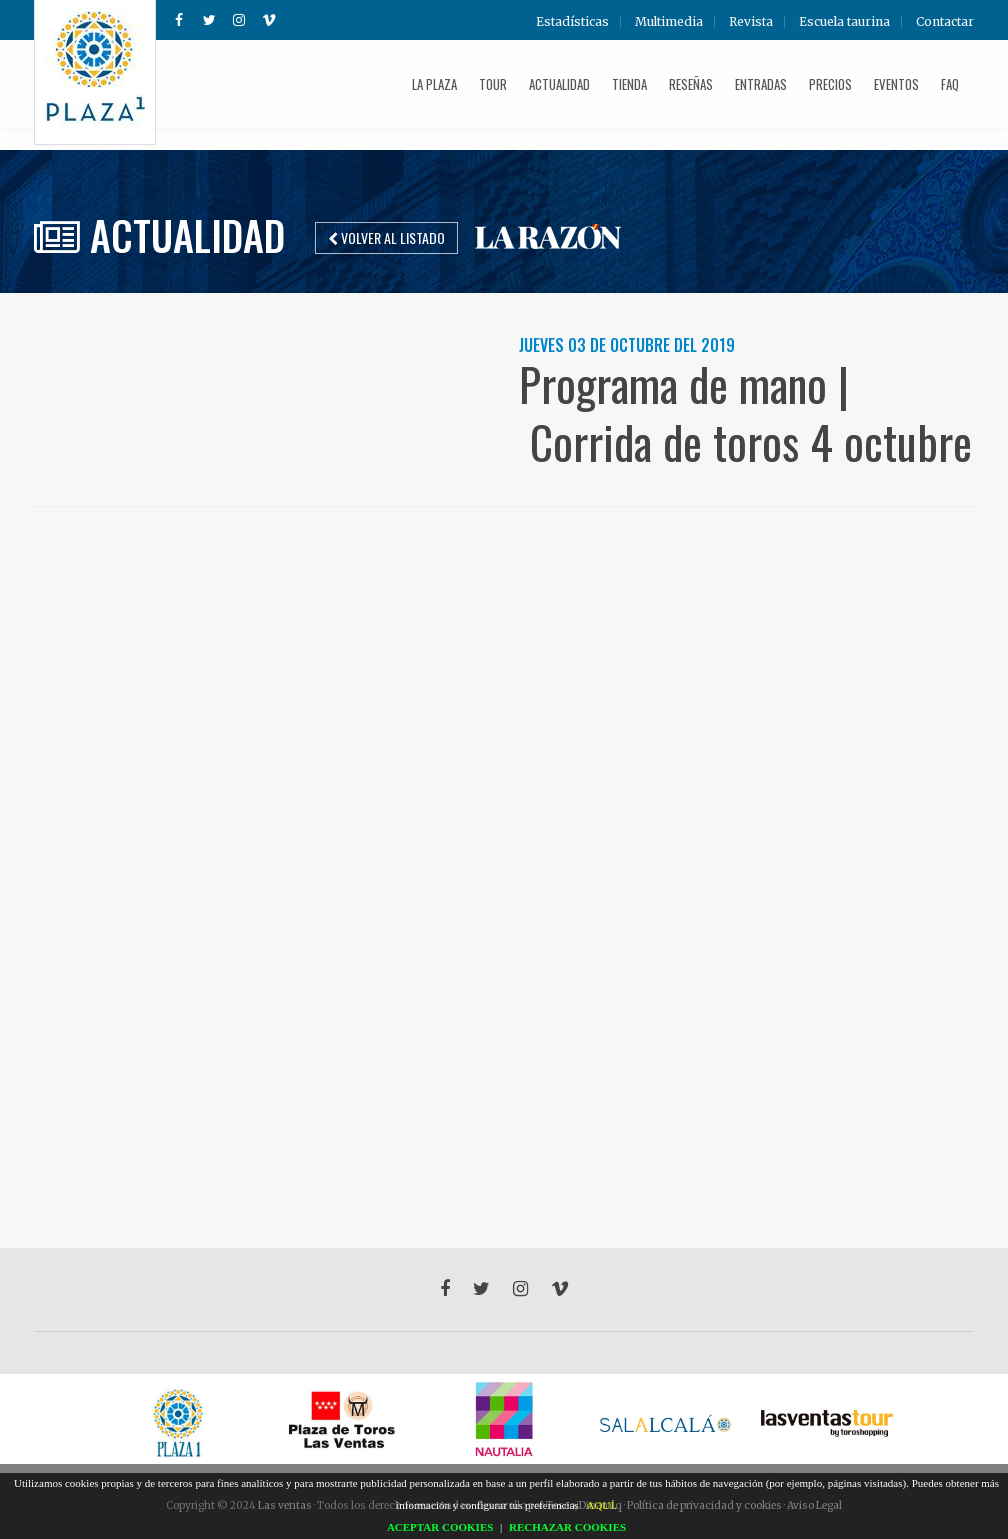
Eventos (896, 84)
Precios (830, 84)
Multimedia (669, 22)
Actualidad (559, 84)
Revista (751, 22)
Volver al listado (386, 237)
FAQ (950, 84)
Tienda (629, 84)
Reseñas (691, 84)
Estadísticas (572, 22)
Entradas (761, 84)
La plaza (434, 84)
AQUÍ (601, 1505)
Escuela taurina (844, 22)
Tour (493, 84)
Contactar (945, 22)
